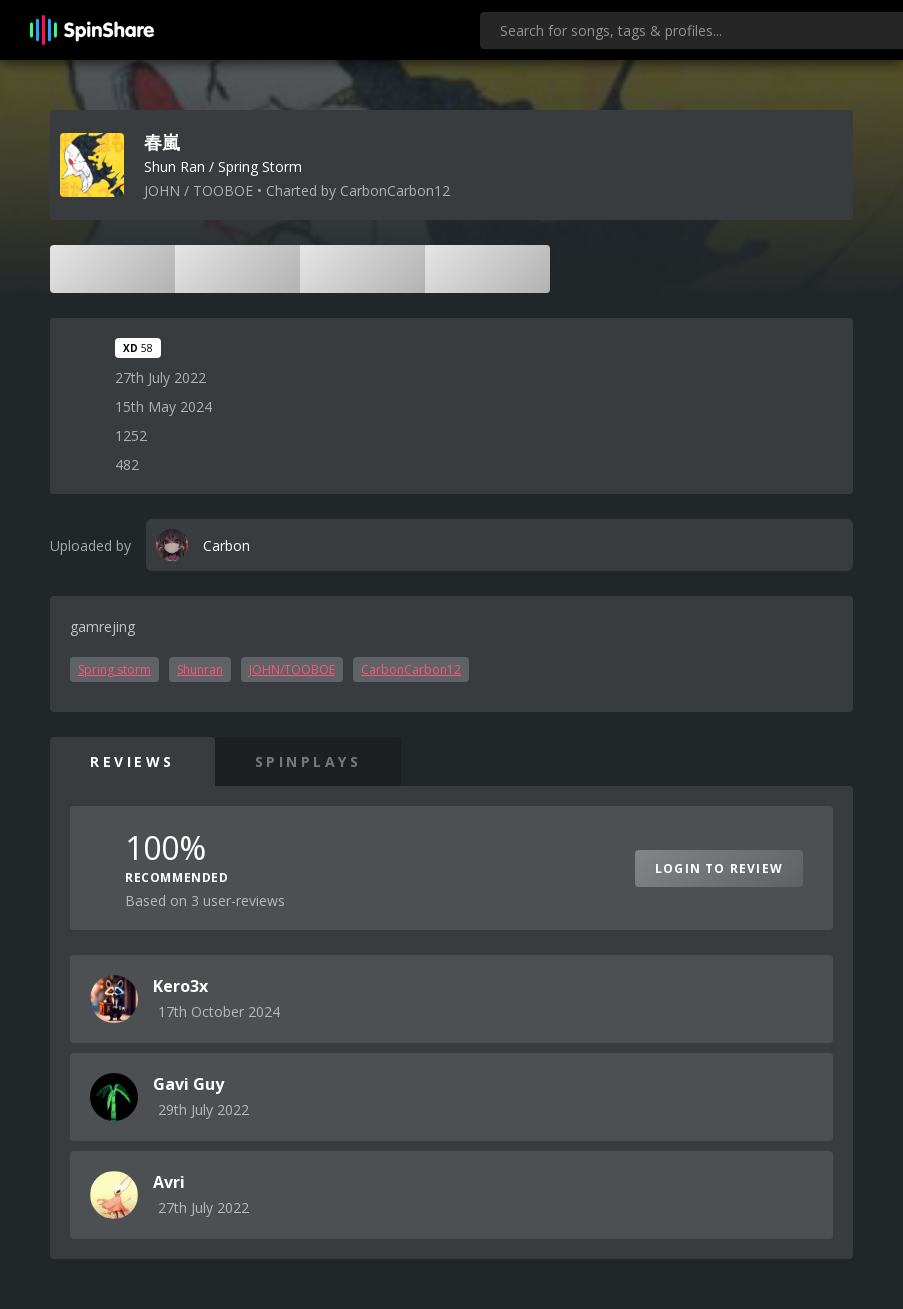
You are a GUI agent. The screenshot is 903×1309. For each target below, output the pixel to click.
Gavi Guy (188, 1084)
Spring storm (114, 669)
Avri (169, 1182)
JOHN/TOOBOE (292, 669)
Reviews (132, 761)
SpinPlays (308, 761)
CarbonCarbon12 (411, 669)
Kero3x (180, 986)
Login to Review (719, 868)
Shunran (200, 669)
